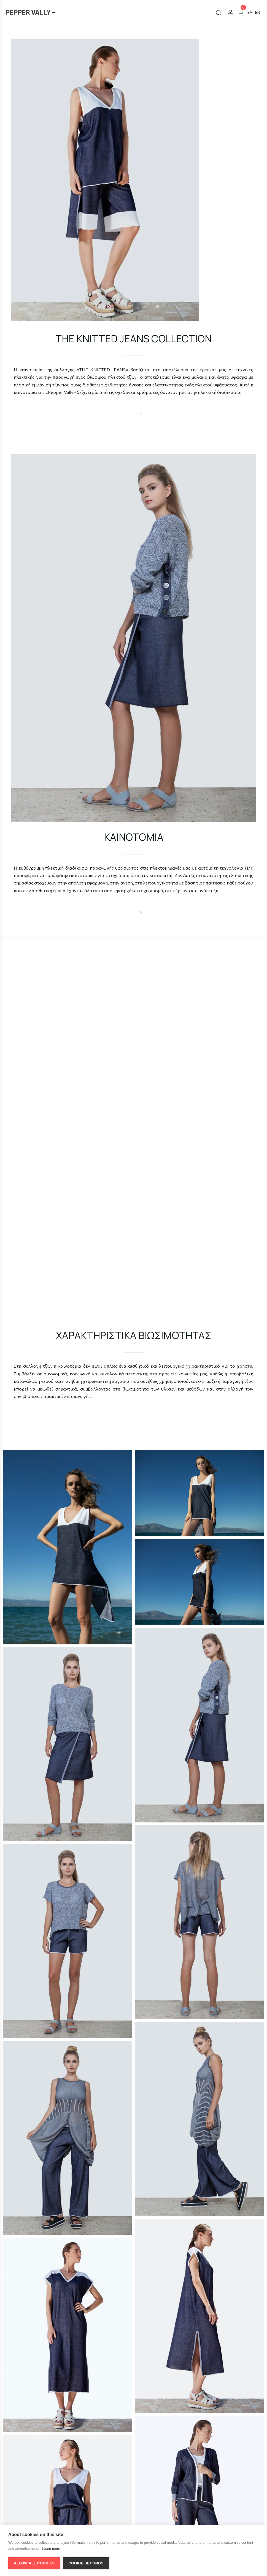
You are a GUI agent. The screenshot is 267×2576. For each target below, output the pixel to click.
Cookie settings (86, 2563)
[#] (257, 12)
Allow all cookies (34, 2563)
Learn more (51, 2549)
